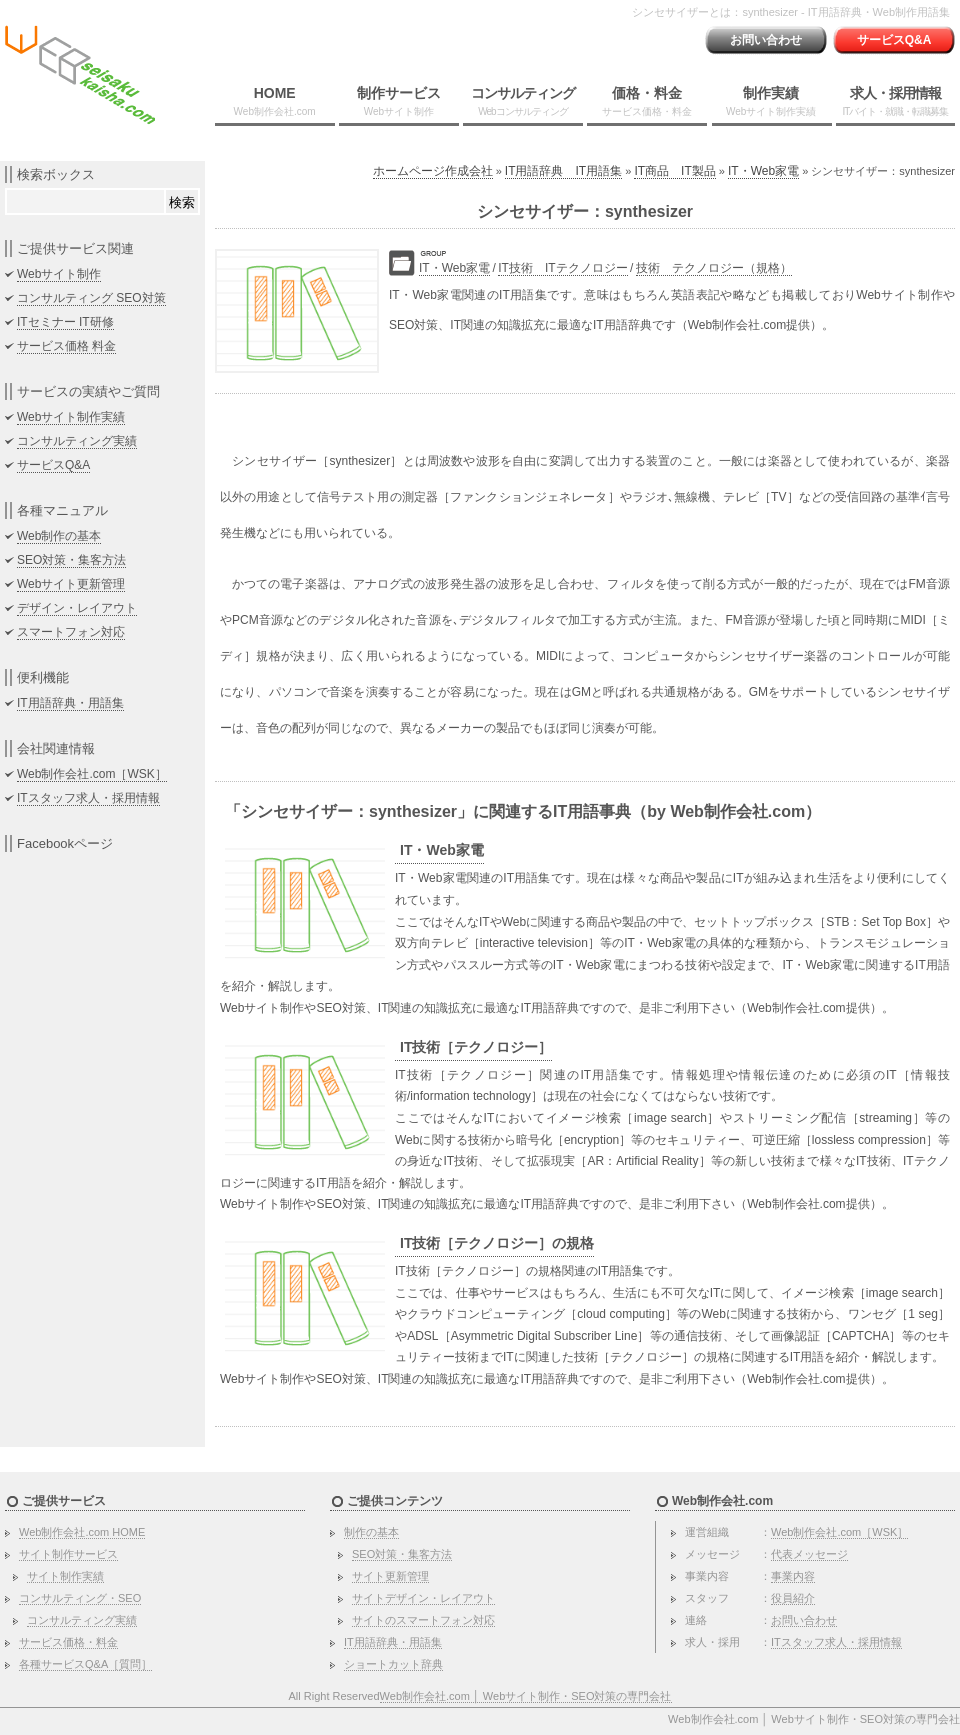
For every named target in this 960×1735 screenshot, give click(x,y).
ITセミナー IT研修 (65, 322)
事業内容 (793, 1576)
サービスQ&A (894, 40)
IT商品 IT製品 (674, 171)
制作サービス (399, 101)
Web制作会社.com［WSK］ (92, 774)
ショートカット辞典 (393, 1664)
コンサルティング (523, 101)
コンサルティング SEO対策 (91, 298)
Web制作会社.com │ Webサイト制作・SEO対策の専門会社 (526, 1696)
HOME (275, 101)
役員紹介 (793, 1598)
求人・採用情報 (895, 101)
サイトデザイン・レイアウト (423, 1598)
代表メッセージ (809, 1554)
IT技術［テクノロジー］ (476, 1047)
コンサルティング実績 (77, 441)
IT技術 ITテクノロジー (562, 268)
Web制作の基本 (59, 536)
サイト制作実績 (65, 1576)
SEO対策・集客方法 (71, 560)
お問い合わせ (766, 40)
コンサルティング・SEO (80, 1598)
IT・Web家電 (763, 171)
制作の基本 (371, 1532)
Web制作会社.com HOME (82, 1532)
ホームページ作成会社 (433, 171)
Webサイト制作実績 (71, 417)
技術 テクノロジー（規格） (714, 268)
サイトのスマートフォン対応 (423, 1620)
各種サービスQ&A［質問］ (85, 1664)
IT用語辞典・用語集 (70, 703)
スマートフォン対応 (71, 632)
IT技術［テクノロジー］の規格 (497, 1243)
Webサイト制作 (59, 274)
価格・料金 (647, 101)
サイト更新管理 (390, 1576)
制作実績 (771, 101)
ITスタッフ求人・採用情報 (88, 798)
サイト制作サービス (68, 1554)
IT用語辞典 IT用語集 (563, 171)
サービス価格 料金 (66, 346)
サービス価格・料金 (68, 1642)
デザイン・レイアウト (77, 608)
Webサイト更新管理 (71, 584)
